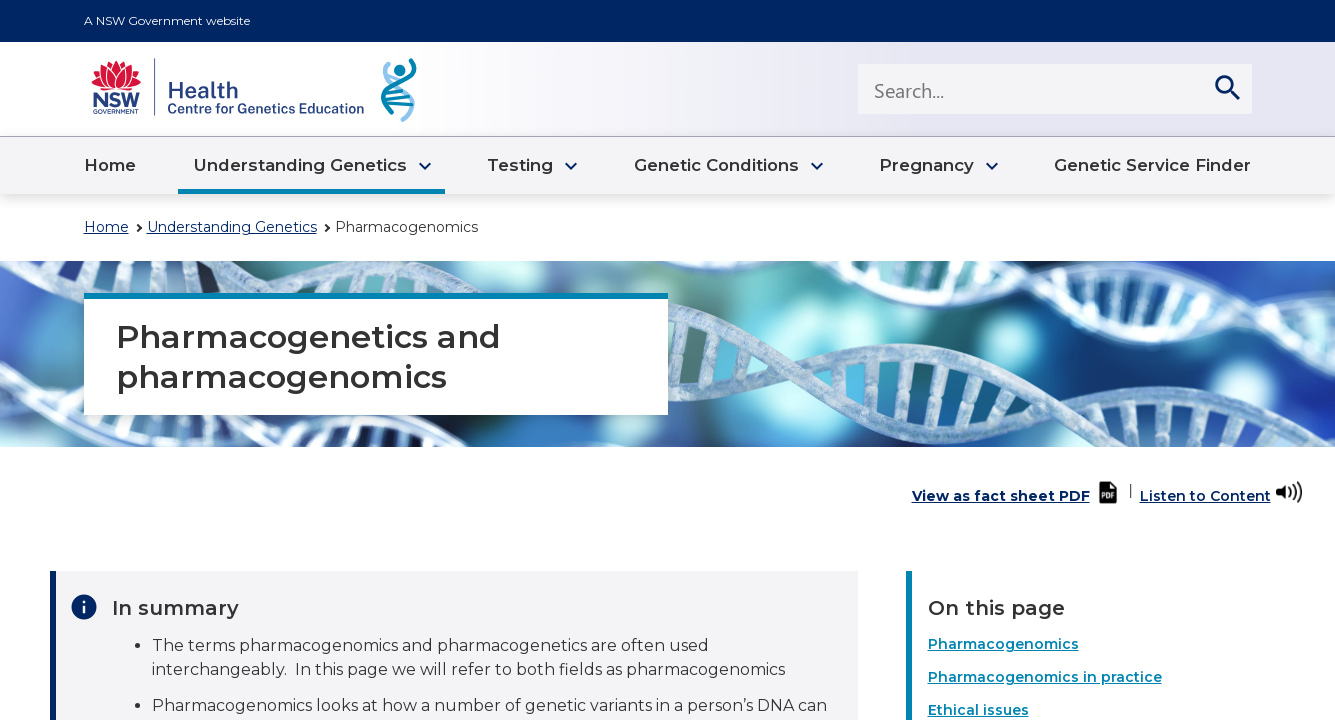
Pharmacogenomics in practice (1045, 677)
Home (106, 227)
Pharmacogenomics (1003, 644)
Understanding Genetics (232, 227)
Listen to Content (1205, 496)
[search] (1227, 89)
